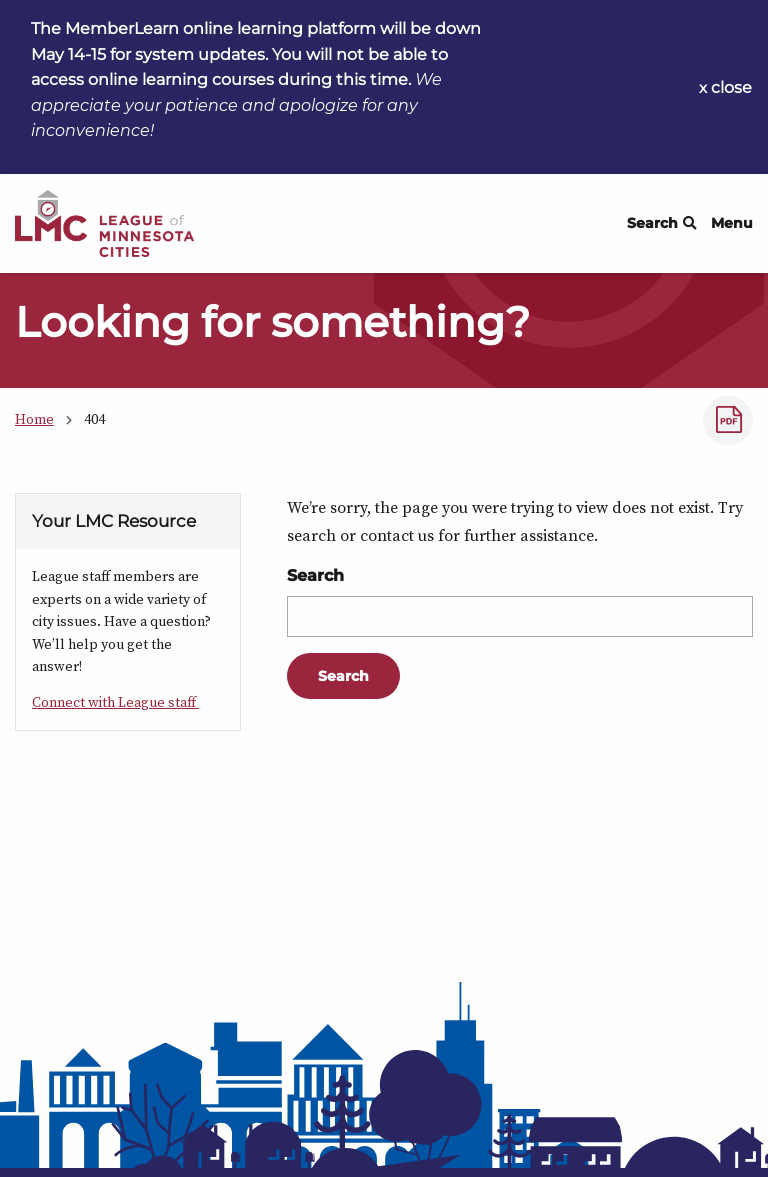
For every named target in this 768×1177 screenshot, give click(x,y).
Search (662, 223)
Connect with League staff (115, 702)
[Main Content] (384, 629)
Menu (732, 223)
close (731, 87)
